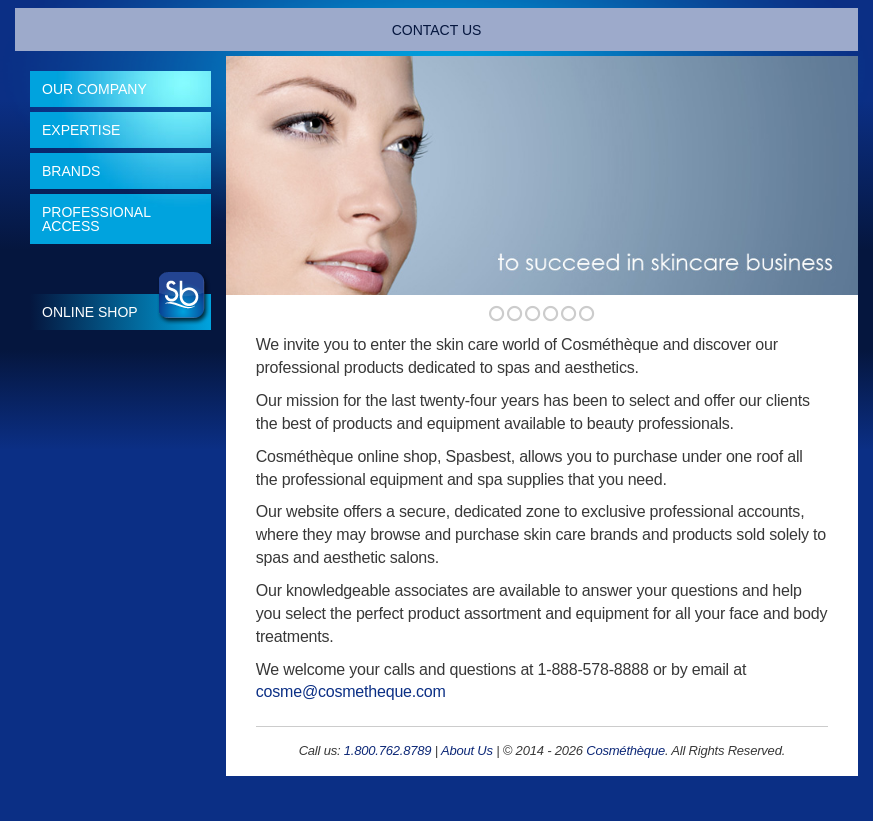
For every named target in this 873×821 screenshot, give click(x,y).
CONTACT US (437, 30)
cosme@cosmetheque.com (351, 691)
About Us (467, 750)
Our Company (94, 89)
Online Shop (90, 312)
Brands (71, 171)
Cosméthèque (625, 750)
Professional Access (96, 219)
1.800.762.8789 (388, 750)
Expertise (81, 130)
